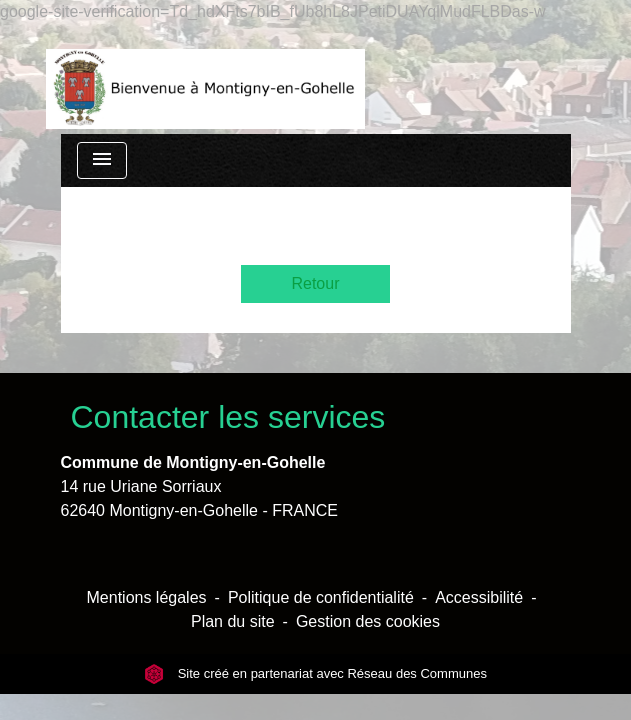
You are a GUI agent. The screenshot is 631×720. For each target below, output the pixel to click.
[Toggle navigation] (102, 160)
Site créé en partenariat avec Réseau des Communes (315, 673)
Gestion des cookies (368, 621)
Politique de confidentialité (321, 597)
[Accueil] (206, 79)
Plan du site (233, 621)
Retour (315, 283)
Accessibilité (479, 597)
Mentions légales (147, 597)
